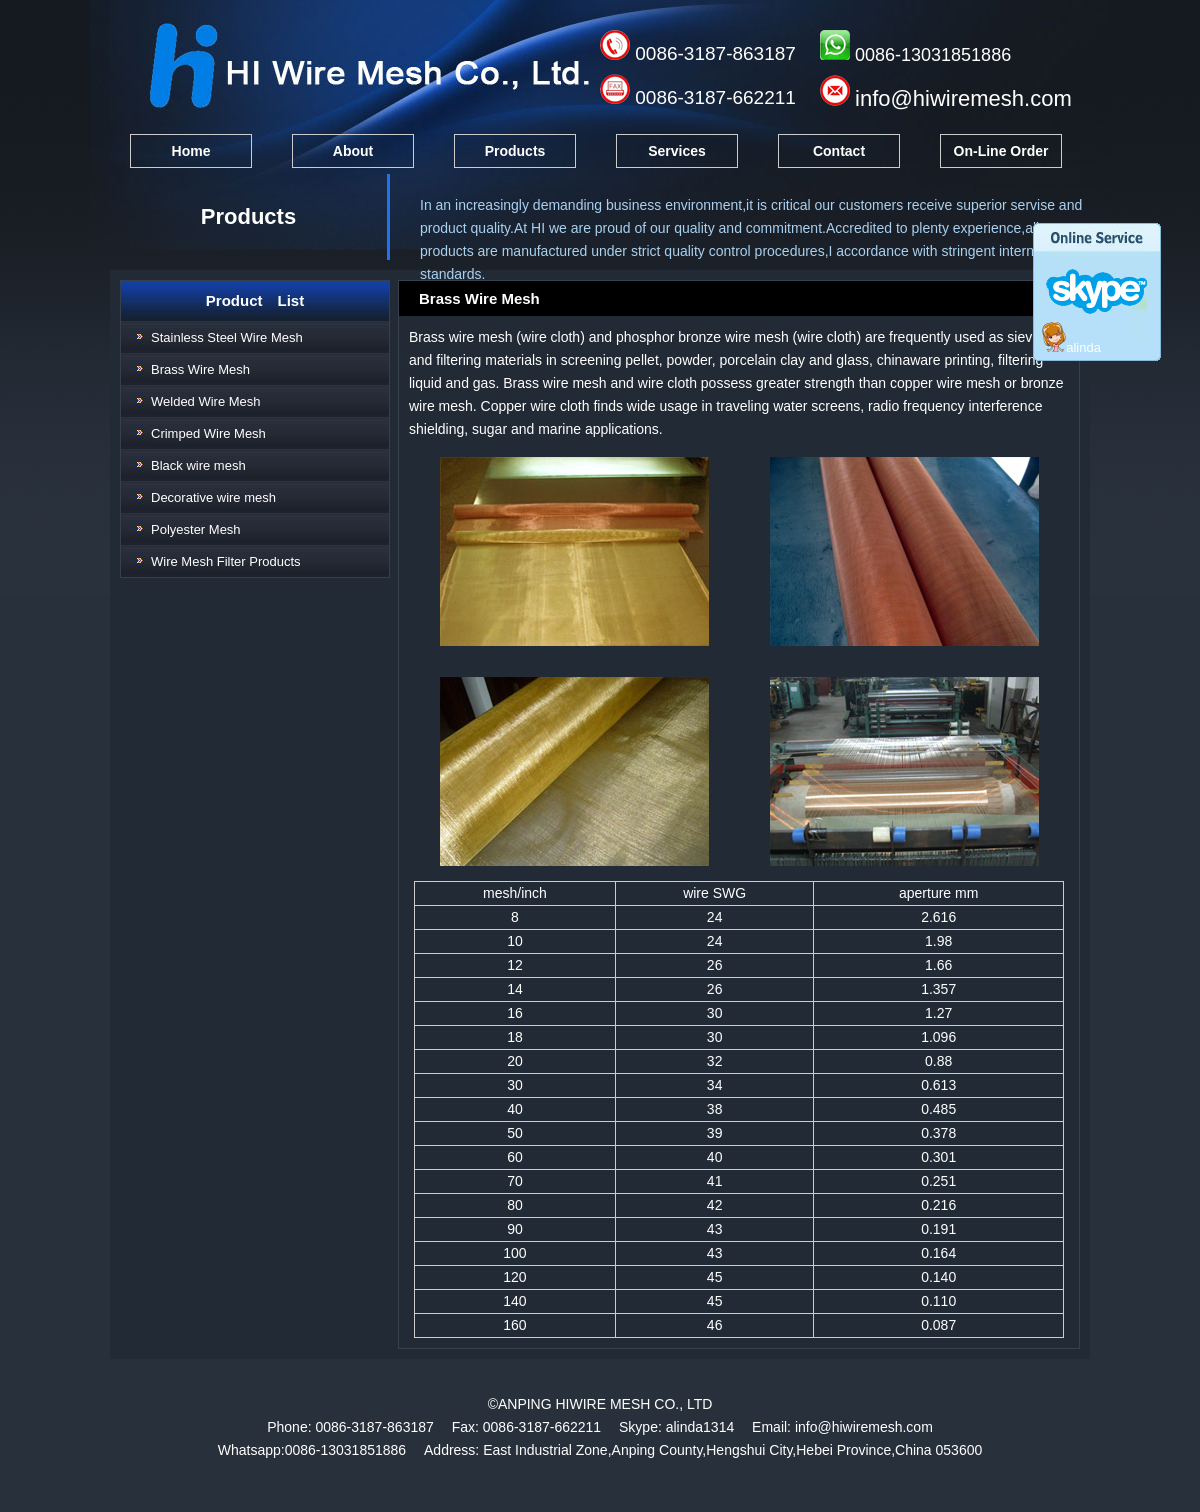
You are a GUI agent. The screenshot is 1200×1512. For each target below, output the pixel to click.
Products (515, 151)
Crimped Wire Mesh (208, 433)
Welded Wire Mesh (206, 401)
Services (677, 151)
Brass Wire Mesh (200, 369)
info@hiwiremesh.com (963, 98)
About (353, 151)
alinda (1071, 347)
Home (191, 151)
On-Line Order (1001, 151)
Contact (839, 151)
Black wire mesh (198, 465)
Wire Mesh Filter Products (226, 561)
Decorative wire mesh (213, 497)
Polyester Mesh (196, 529)
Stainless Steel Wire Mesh (227, 337)
